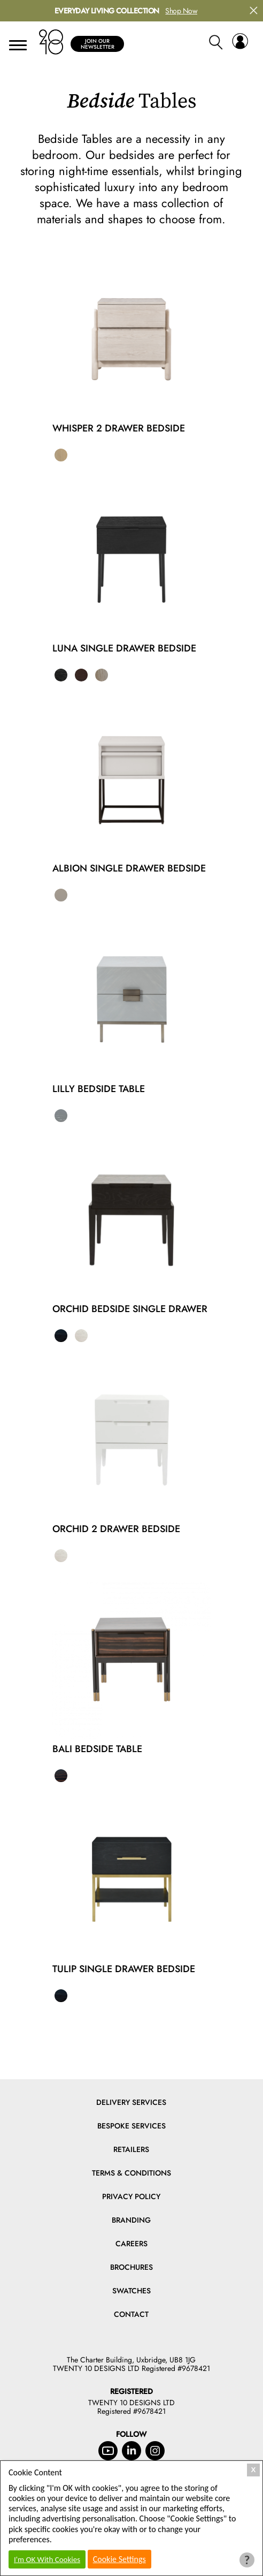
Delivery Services (131, 2102)
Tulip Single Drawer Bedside (123, 1969)
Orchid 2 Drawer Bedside (116, 1529)
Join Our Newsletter (97, 44)
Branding (131, 2220)
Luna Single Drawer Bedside (124, 648)
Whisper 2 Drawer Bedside (118, 428)
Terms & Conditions (131, 2173)
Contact (131, 2314)
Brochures (131, 2267)
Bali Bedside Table (97, 1749)
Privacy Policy (131, 2196)
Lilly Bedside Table (98, 1089)
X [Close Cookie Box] (253, 2470)
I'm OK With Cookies (47, 2559)
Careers (131, 2243)
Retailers (131, 2149)
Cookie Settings (119, 2559)
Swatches (131, 2290)
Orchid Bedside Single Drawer (129, 1309)
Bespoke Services (131, 2125)
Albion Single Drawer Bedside (129, 868)
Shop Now (181, 10)
